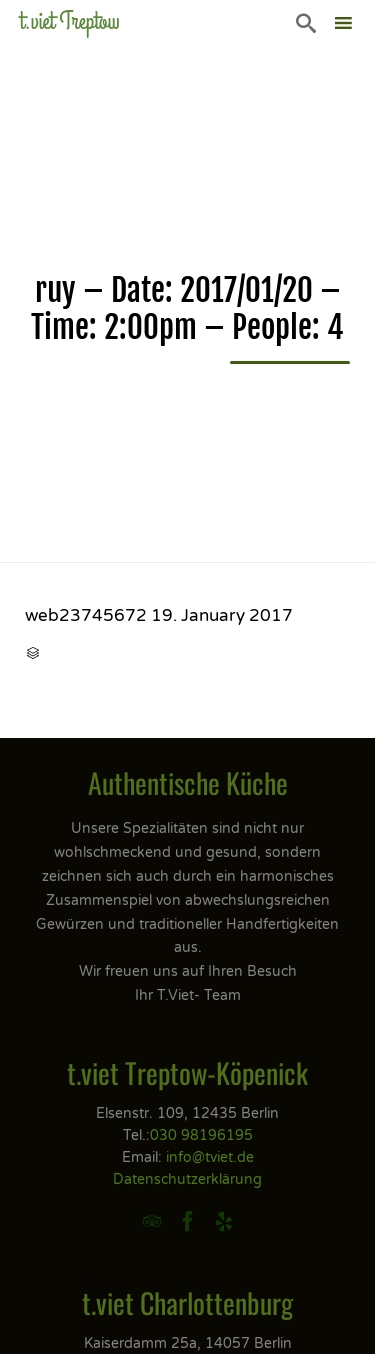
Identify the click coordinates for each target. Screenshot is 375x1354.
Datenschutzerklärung (187, 1179)
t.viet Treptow (70, 21)
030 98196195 (201, 1135)
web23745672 (86, 615)
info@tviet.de (210, 1157)
